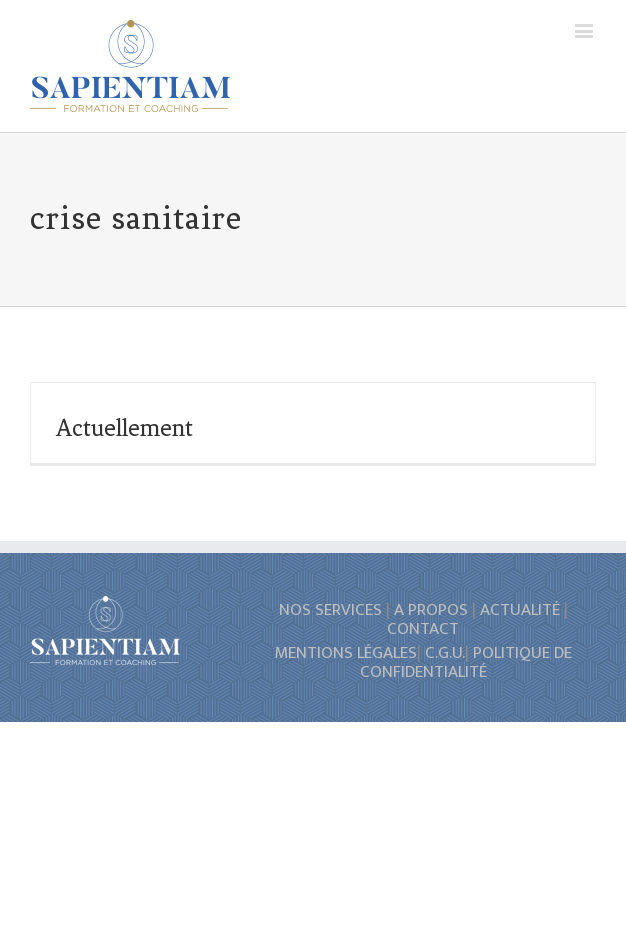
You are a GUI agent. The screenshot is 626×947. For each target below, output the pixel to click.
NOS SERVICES (330, 610)
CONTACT (423, 629)
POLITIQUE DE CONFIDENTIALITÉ (466, 662)
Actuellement (124, 428)
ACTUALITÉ (520, 610)
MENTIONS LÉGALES (345, 653)
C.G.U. (445, 653)
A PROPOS (431, 610)
